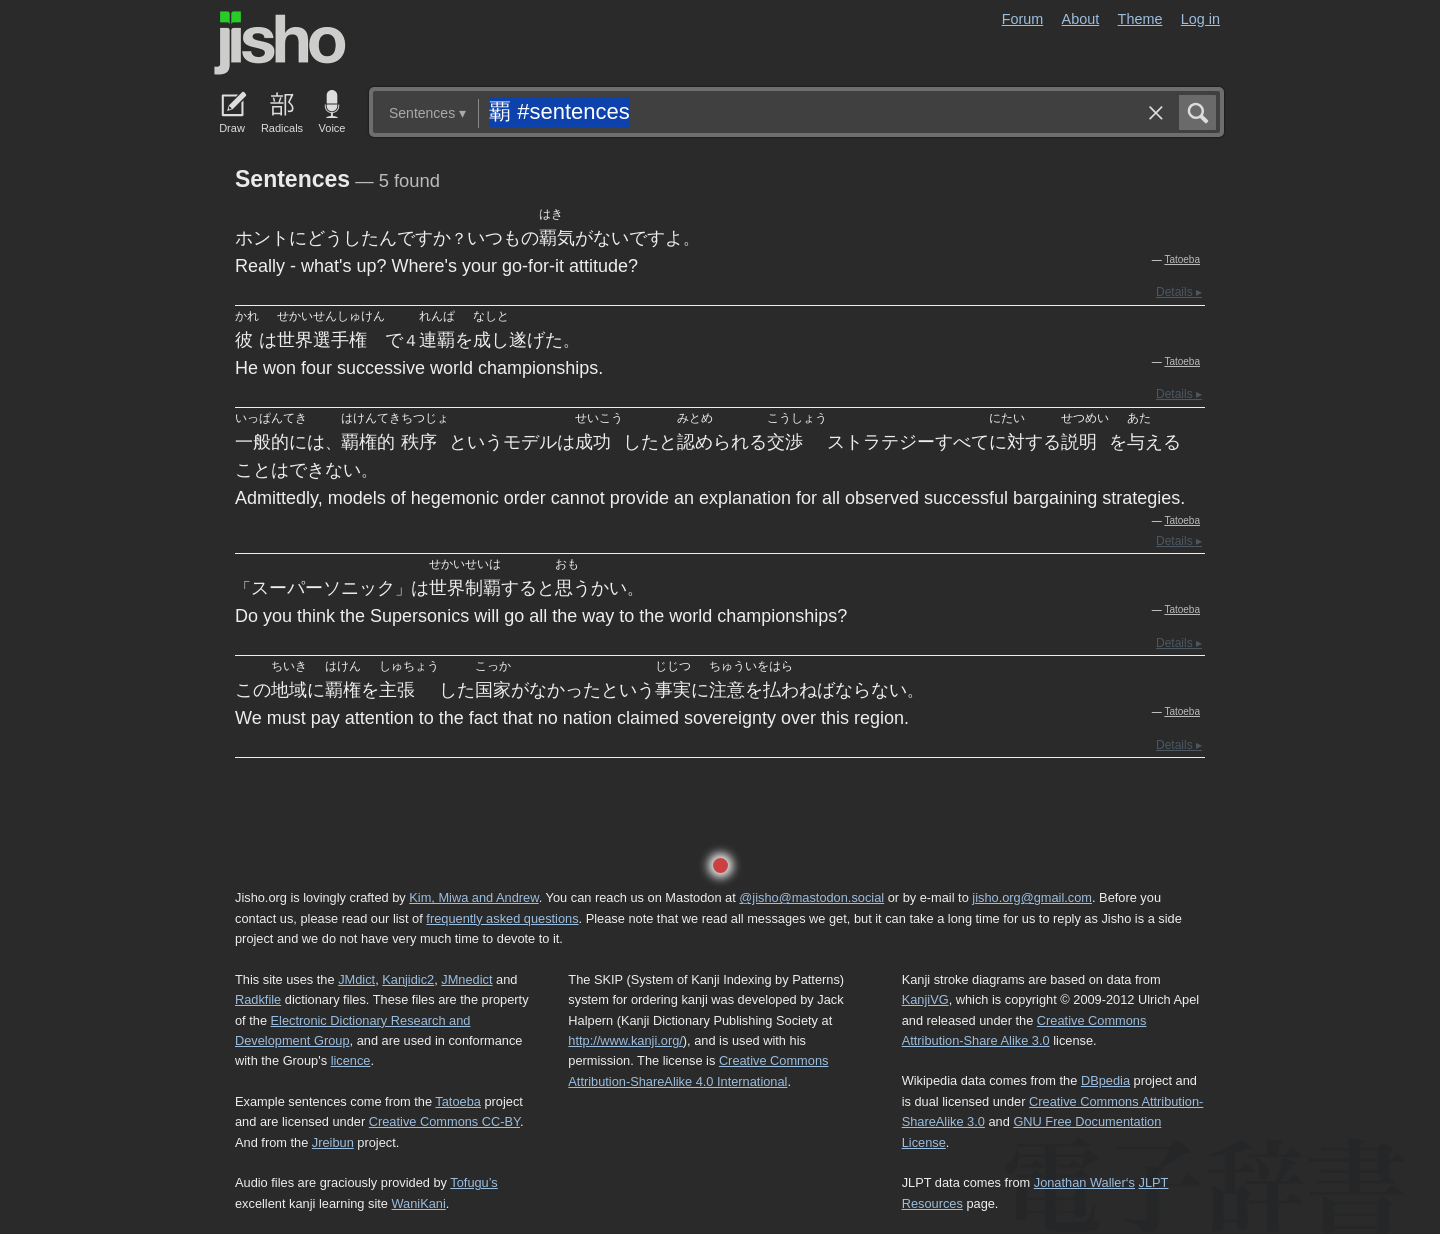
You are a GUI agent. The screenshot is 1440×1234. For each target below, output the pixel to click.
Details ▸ (1179, 292)
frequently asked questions (502, 918)
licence (351, 1060)
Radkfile (258, 999)
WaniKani (419, 1203)
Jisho (280, 43)
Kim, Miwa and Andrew (473, 897)
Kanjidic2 (408, 979)
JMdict (356, 979)
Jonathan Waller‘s (1084, 1182)
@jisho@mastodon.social (811, 897)
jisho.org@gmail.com (1032, 897)
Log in (1200, 19)
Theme (1140, 19)
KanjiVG (925, 999)
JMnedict (466, 979)
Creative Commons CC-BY (444, 1121)
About (1081, 19)
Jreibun (333, 1142)
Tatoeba (1182, 259)
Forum (1023, 19)
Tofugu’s (473, 1182)
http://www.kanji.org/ (625, 1040)
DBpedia (1105, 1080)
